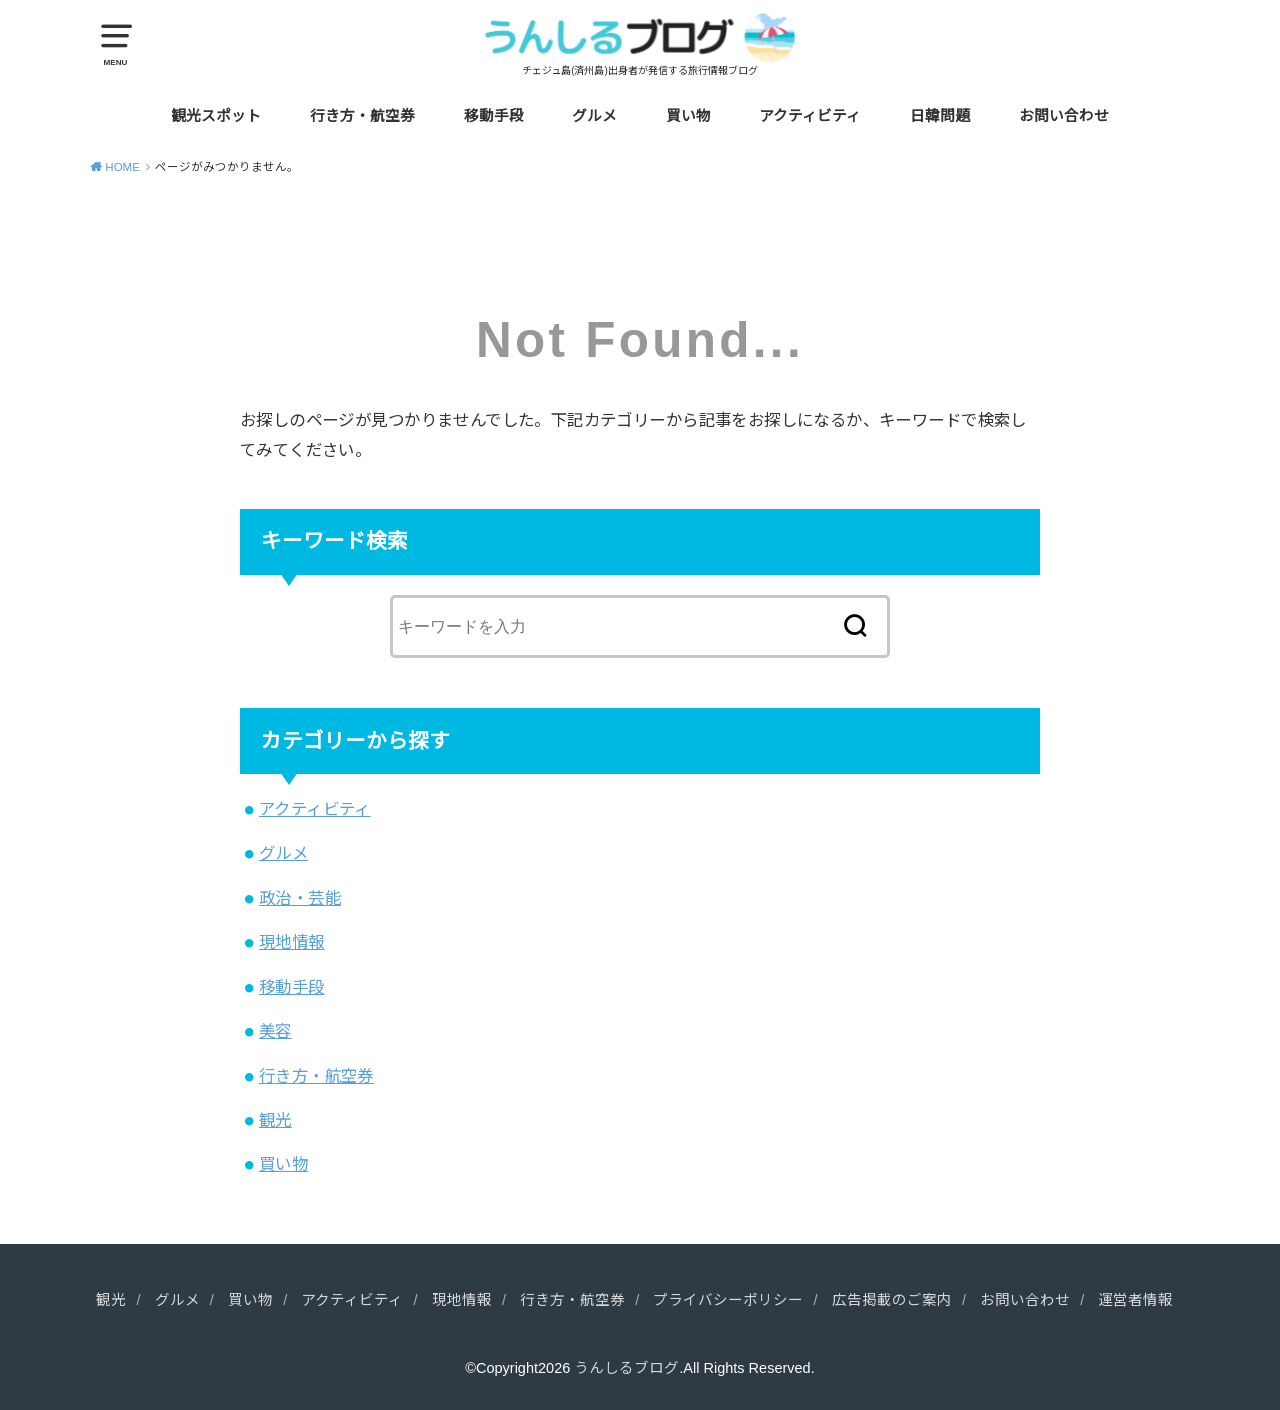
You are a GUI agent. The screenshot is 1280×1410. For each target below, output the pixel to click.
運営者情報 (1135, 1300)
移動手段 (494, 116)
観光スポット (216, 116)
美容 (275, 1031)
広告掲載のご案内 (892, 1300)
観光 (275, 1120)
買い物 (688, 116)
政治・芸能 (300, 898)
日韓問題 (940, 116)
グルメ (594, 116)
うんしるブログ (626, 1368)
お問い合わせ (1064, 116)
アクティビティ (810, 116)
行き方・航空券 (362, 116)
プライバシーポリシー (728, 1300)
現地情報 (292, 942)
